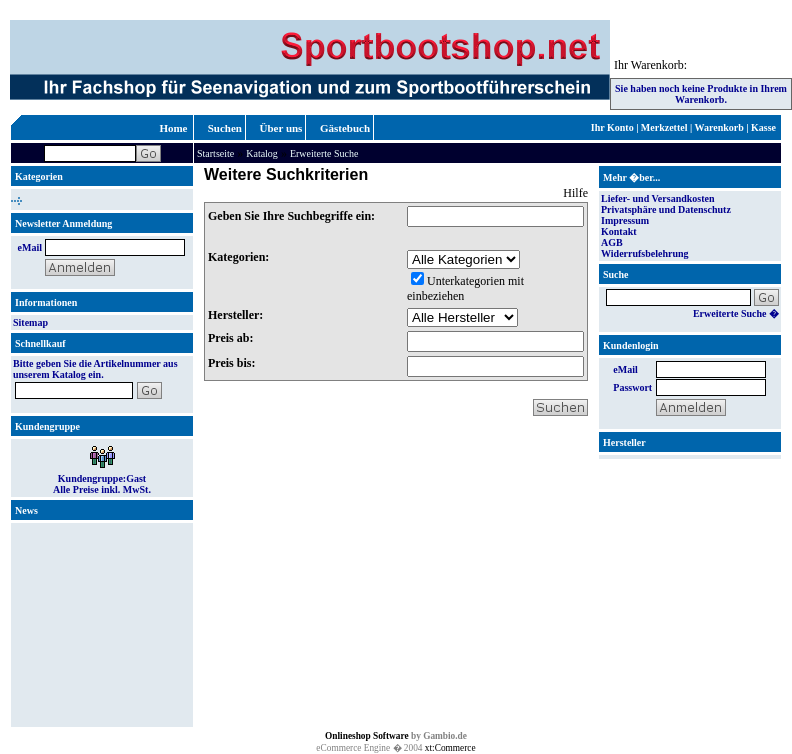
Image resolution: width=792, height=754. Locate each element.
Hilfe (575, 193)
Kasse (763, 127)
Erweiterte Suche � (736, 313)
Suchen (225, 128)
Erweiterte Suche (324, 153)
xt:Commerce (450, 748)
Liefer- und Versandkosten (658, 198)
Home (173, 128)
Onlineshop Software (367, 736)
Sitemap (30, 322)
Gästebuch (345, 128)
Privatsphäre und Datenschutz (666, 209)
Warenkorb (719, 127)
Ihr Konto (612, 127)
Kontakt (619, 231)
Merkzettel (664, 127)
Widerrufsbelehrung (645, 253)
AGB (612, 242)
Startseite (215, 153)
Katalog (262, 153)
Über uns (281, 128)
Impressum (625, 220)
